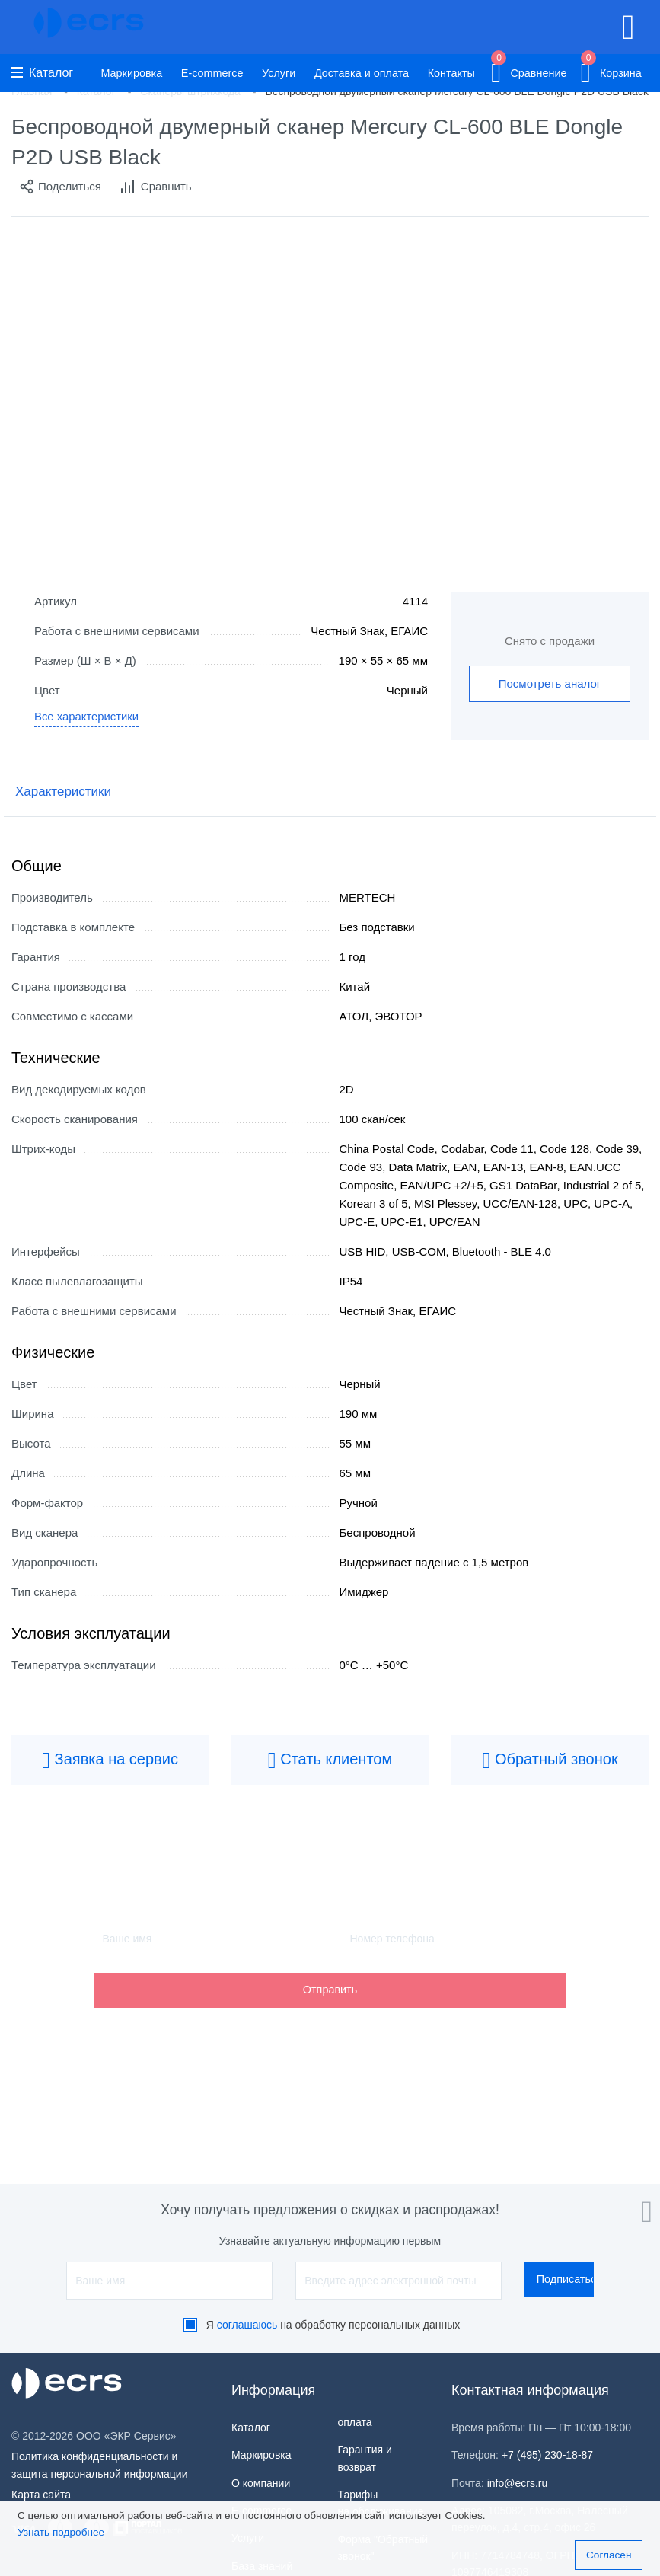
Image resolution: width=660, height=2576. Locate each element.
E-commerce (212, 73)
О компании (260, 2483)
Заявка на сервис (110, 1760)
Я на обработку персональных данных (333, 2325)
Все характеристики (87, 717)
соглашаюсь (247, 2325)
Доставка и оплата (361, 73)
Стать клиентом (330, 1760)
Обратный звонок (549, 1760)
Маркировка (131, 73)
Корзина (611, 70)
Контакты (451, 73)
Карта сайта (41, 2494)
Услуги (278, 73)
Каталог (42, 72)
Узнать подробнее (61, 2532)
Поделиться (60, 186)
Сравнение (528, 70)
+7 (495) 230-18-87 (547, 2455)
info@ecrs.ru (517, 2483)
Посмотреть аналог (550, 683)
